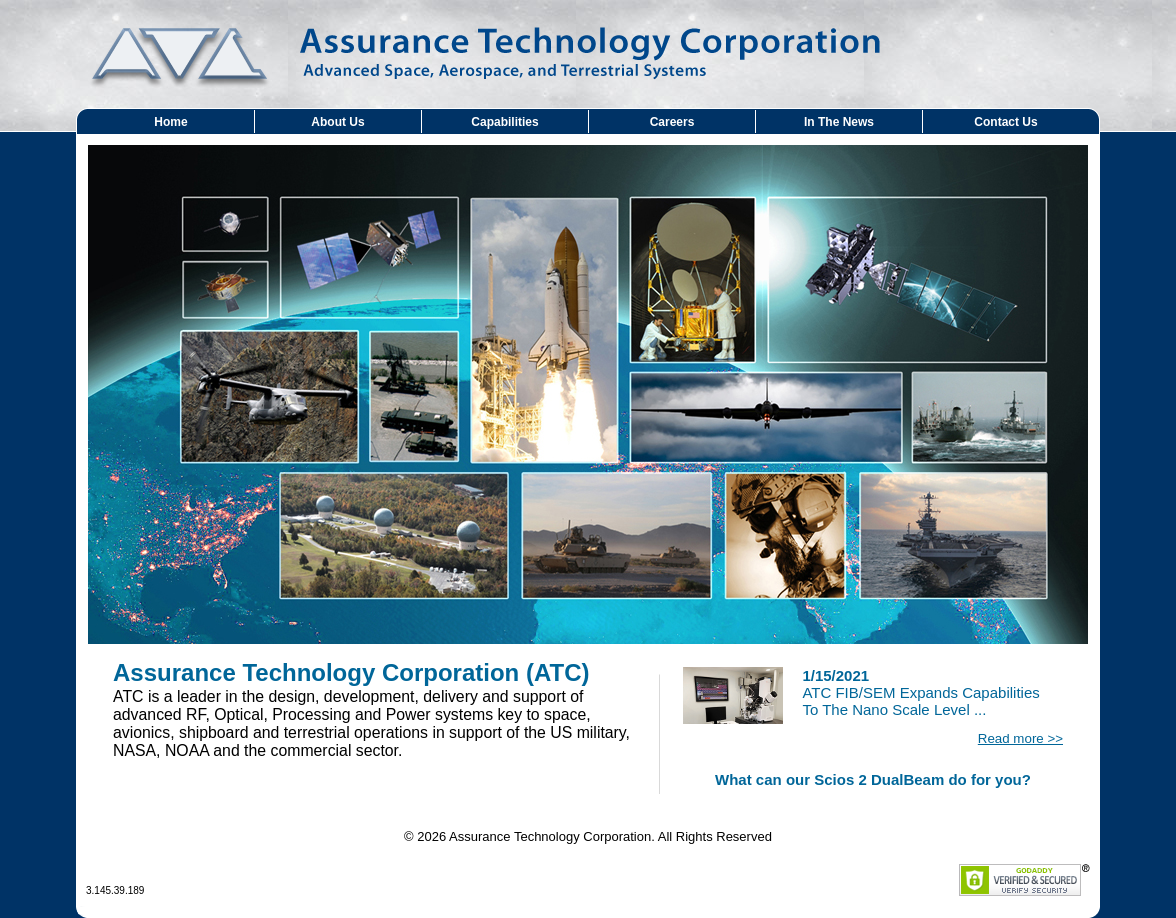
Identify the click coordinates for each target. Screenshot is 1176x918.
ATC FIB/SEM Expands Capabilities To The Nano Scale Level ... (920, 692)
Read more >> (1020, 738)
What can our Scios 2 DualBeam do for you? (873, 779)
